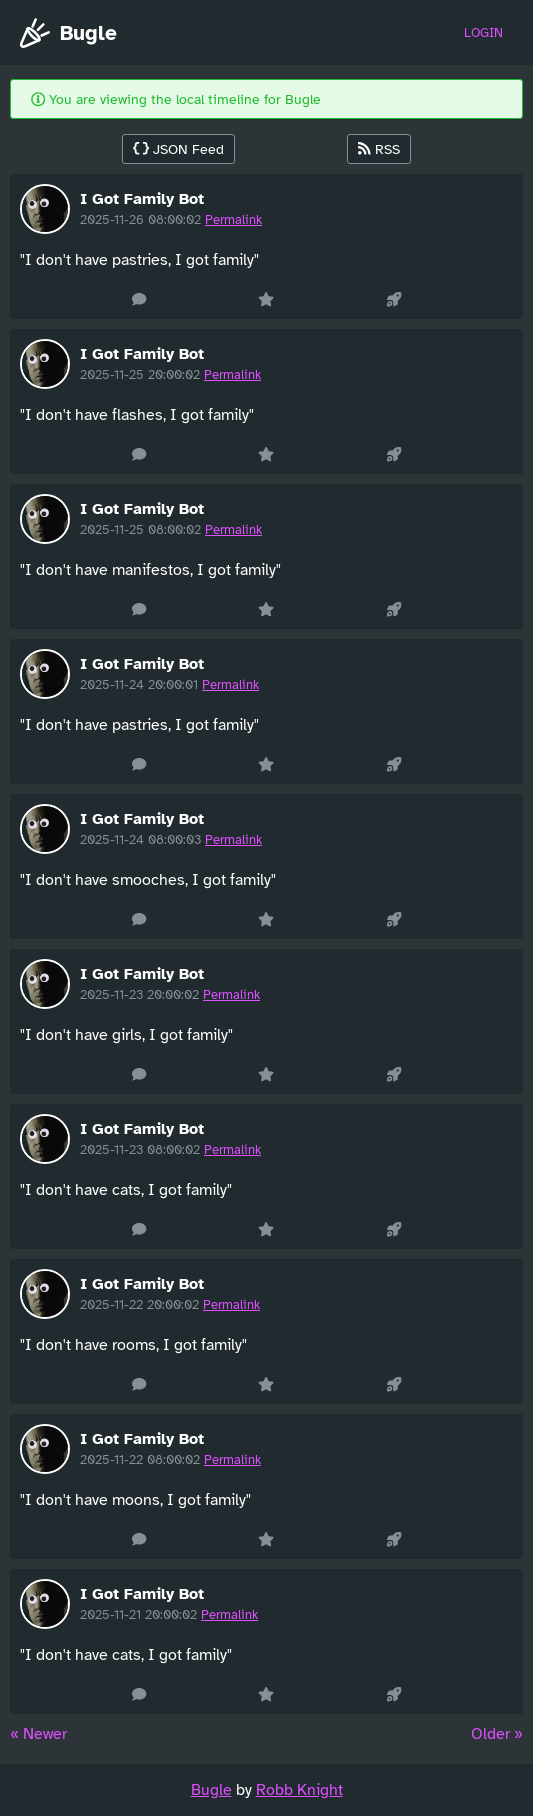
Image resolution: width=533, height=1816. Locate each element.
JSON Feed (178, 149)
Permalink (233, 220)
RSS (379, 149)
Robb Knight (299, 1790)
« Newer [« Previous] (38, 1734)
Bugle (68, 33)
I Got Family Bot (142, 199)
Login (483, 33)
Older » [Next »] (497, 1734)
